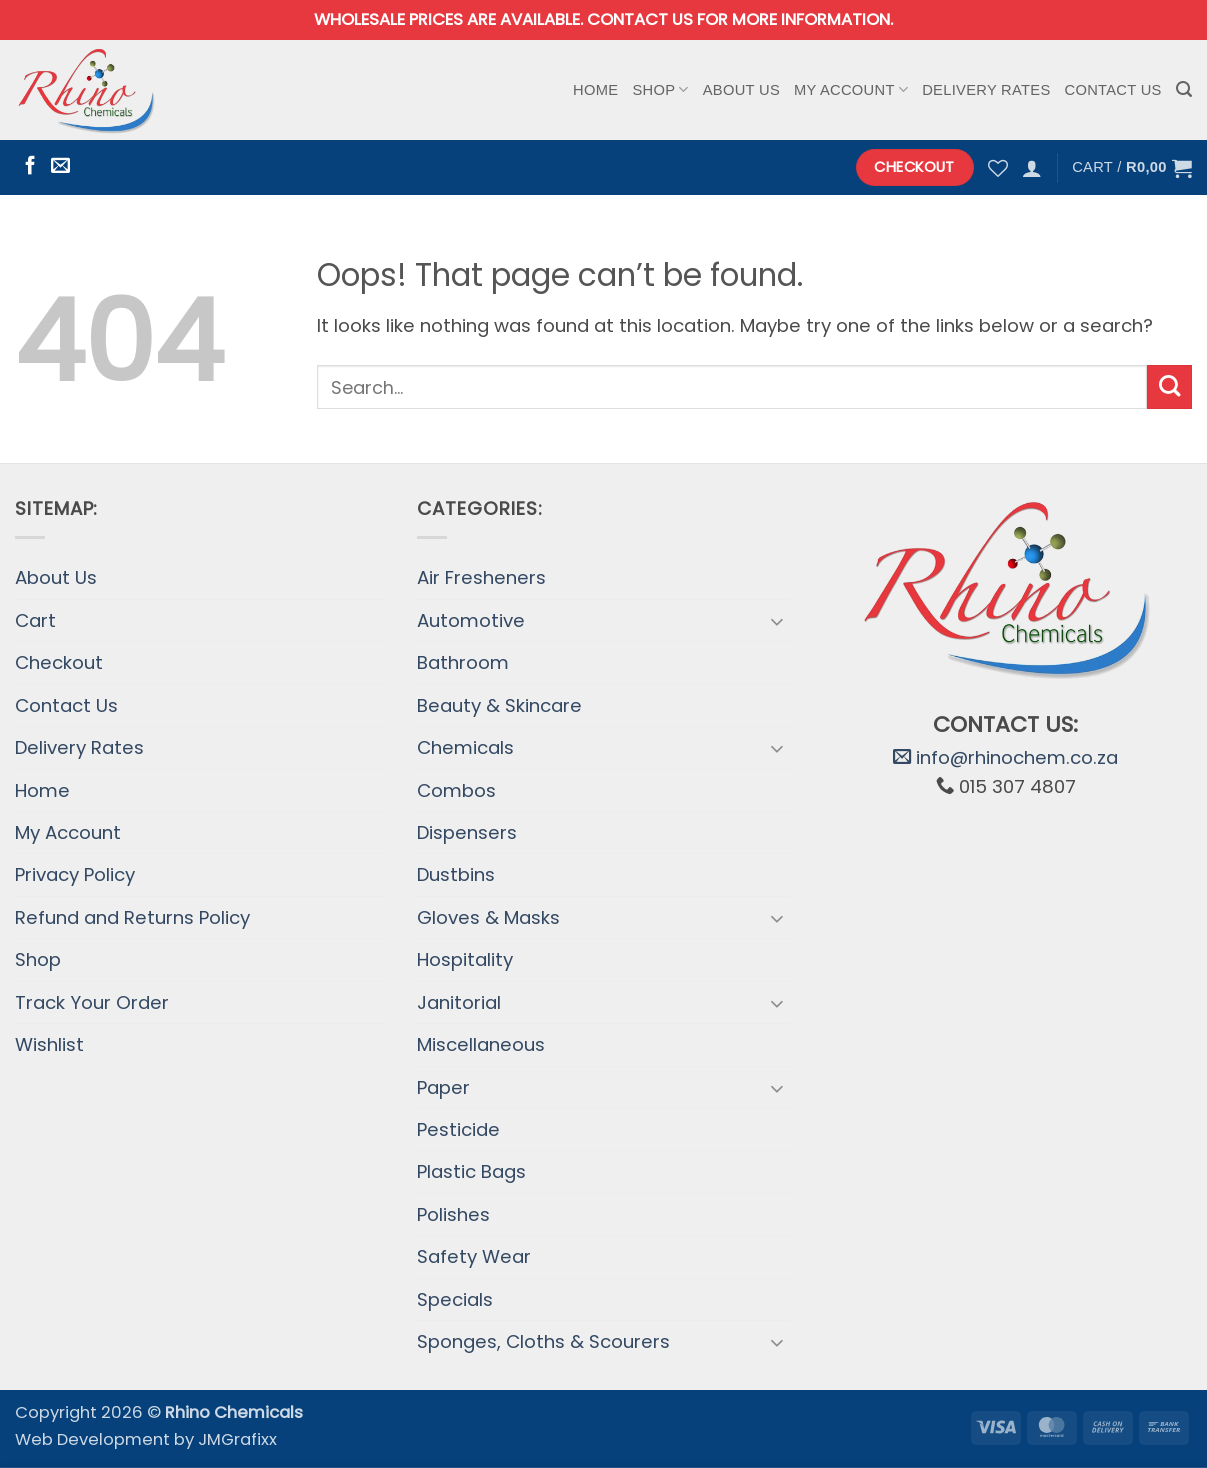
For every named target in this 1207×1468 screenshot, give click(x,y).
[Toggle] (778, 621)
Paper (443, 1087)
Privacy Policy (75, 874)
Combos (456, 790)
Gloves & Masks (488, 917)
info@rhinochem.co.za (1005, 757)
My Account (851, 89)
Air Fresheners (481, 577)
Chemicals (465, 747)
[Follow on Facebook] (30, 166)
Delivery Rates (986, 90)
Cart (35, 620)
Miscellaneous (481, 1044)
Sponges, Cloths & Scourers (543, 1341)
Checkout (59, 662)
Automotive (471, 620)
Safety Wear (474, 1256)
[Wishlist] (998, 168)
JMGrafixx (237, 1439)
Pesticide (458, 1129)
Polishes (453, 1214)
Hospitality (465, 959)
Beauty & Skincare (499, 705)
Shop (660, 89)
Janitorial (459, 1002)
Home (595, 90)
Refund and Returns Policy (132, 917)
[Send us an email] (60, 166)
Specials (455, 1299)
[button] (1184, 89)
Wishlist (49, 1044)
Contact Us (1113, 90)
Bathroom (463, 662)
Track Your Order (92, 1002)
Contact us (640, 19)
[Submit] (1169, 387)
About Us (741, 90)
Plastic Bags (471, 1171)
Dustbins (456, 874)
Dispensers (467, 832)
